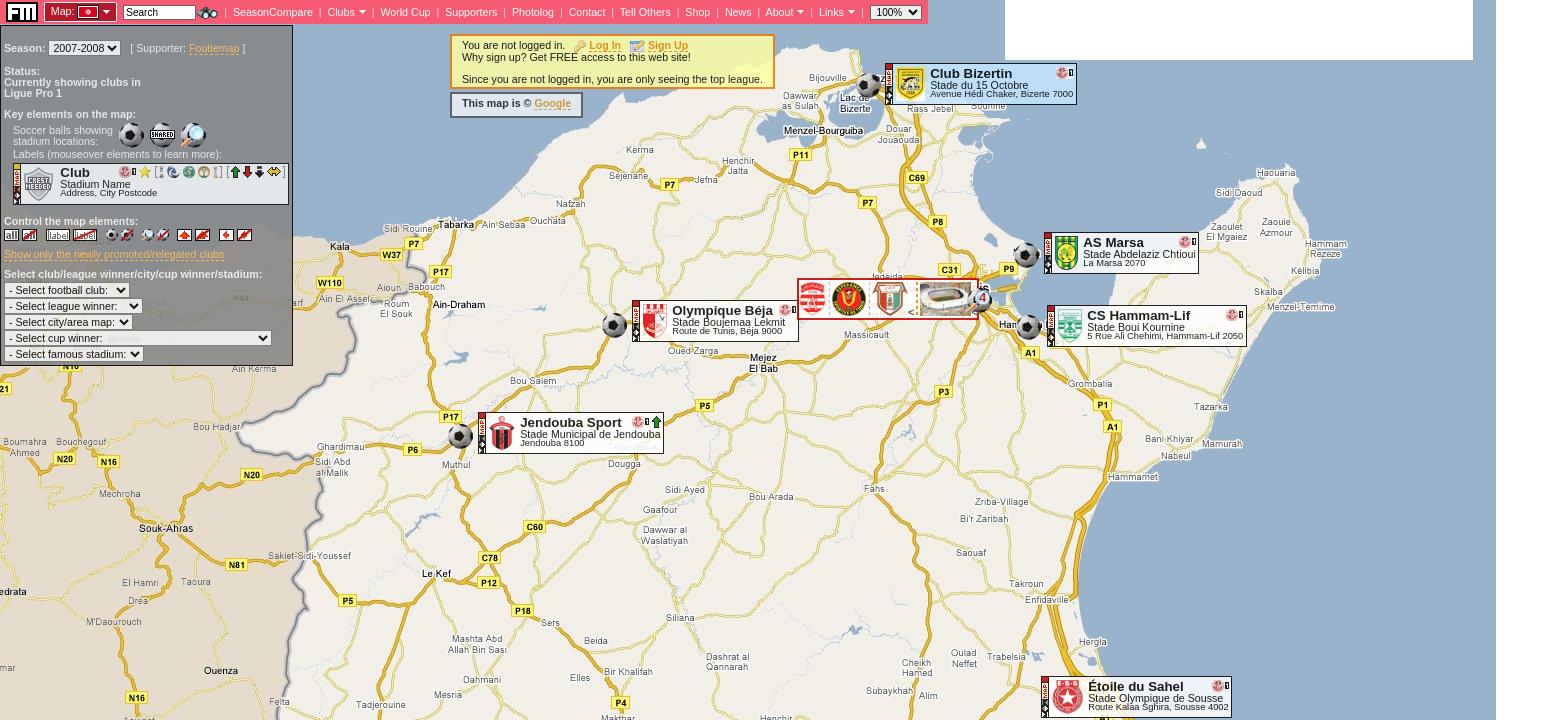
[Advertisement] (1239, 30)
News (738, 12)
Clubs (341, 12)
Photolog (533, 12)
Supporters (471, 12)
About (780, 12)
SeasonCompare (273, 12)
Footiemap (214, 48)
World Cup (405, 12)
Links (831, 12)
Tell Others (645, 12)
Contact (587, 12)
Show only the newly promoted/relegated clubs (114, 254)
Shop (697, 12)
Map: (63, 11)
